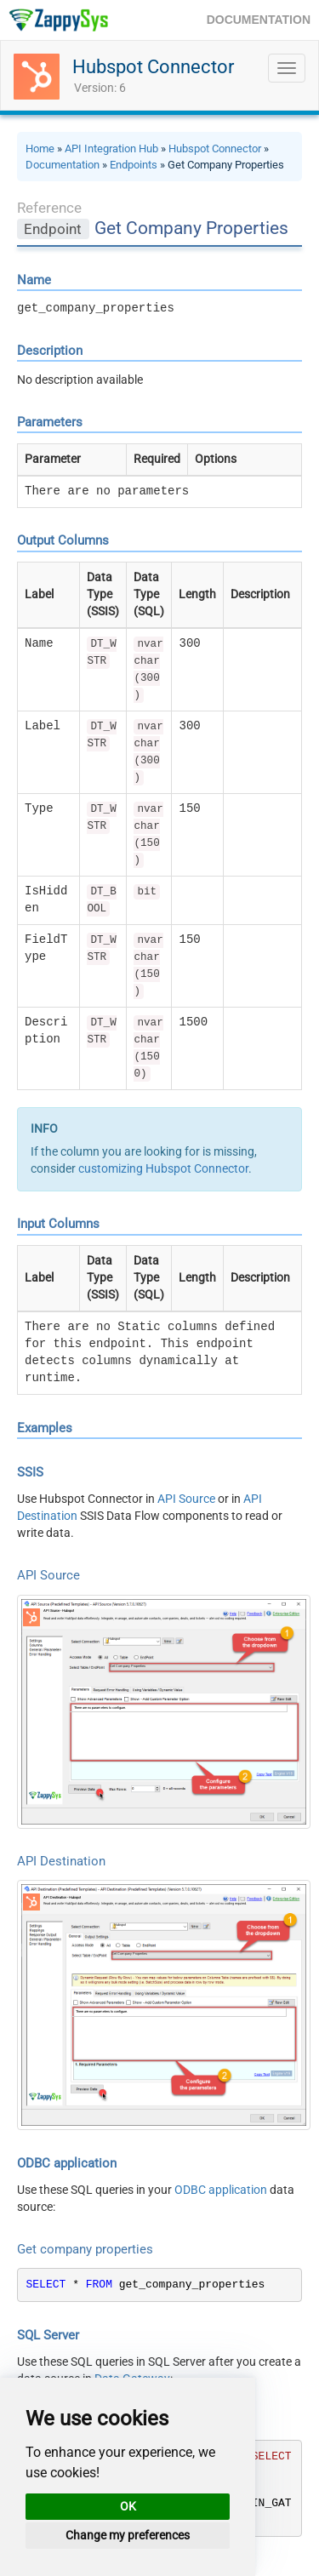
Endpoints (133, 164)
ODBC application (220, 2189)
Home (40, 148)
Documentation (63, 164)
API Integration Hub (111, 148)
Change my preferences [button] (128, 2535)
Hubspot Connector (153, 66)
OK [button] (128, 2506)
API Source (186, 1498)
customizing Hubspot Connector (163, 1168)
